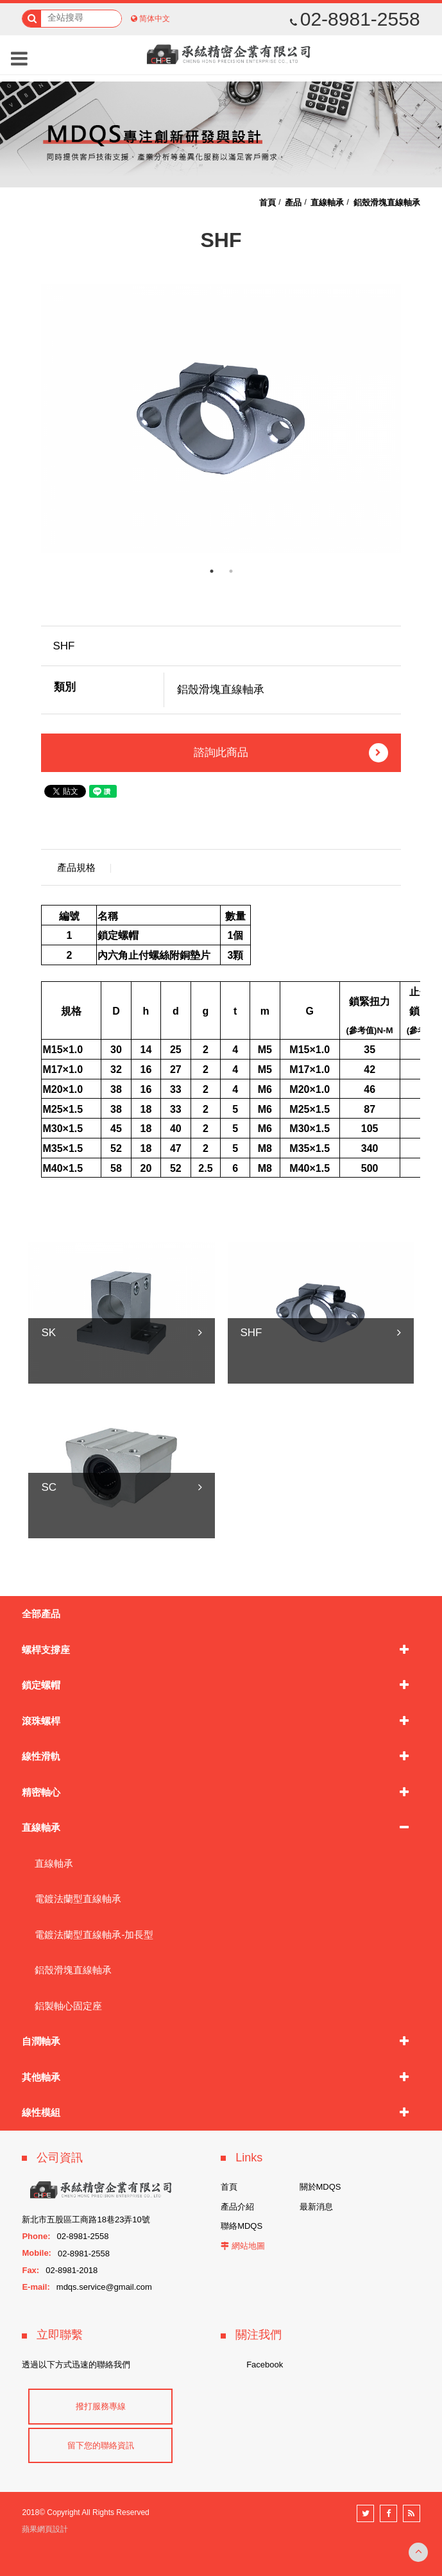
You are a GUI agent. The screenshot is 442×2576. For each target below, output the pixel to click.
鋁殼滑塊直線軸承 (73, 1969)
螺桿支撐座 (46, 1649)
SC (48, 1487)
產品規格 (76, 867)
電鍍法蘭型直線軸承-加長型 (94, 1934)
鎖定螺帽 (41, 1684)
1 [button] (211, 571)
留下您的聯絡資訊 (100, 2445)
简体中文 (154, 18)
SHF (251, 1333)
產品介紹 (237, 2206)
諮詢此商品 (291, 752)
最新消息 (316, 2206)
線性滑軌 (41, 1756)
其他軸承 (41, 2077)
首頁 (267, 202)
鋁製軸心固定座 (68, 2005)
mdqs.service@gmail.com (104, 2287)
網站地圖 (248, 2246)
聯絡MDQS (241, 2226)
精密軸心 (41, 1792)
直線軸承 (41, 1827)
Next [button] (410, 418)
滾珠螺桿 (41, 1720)
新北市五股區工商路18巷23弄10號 (85, 2219)
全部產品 (41, 1613)
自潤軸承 (41, 2041)
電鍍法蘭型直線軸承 (78, 1898)
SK (48, 1333)
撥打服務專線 (101, 2406)
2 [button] (231, 571)
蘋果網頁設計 (45, 2529)
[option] (220, 418)
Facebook (264, 2364)
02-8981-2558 (355, 19)
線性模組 (41, 2112)
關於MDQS (320, 2187)
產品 (293, 202)
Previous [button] (31, 418)
